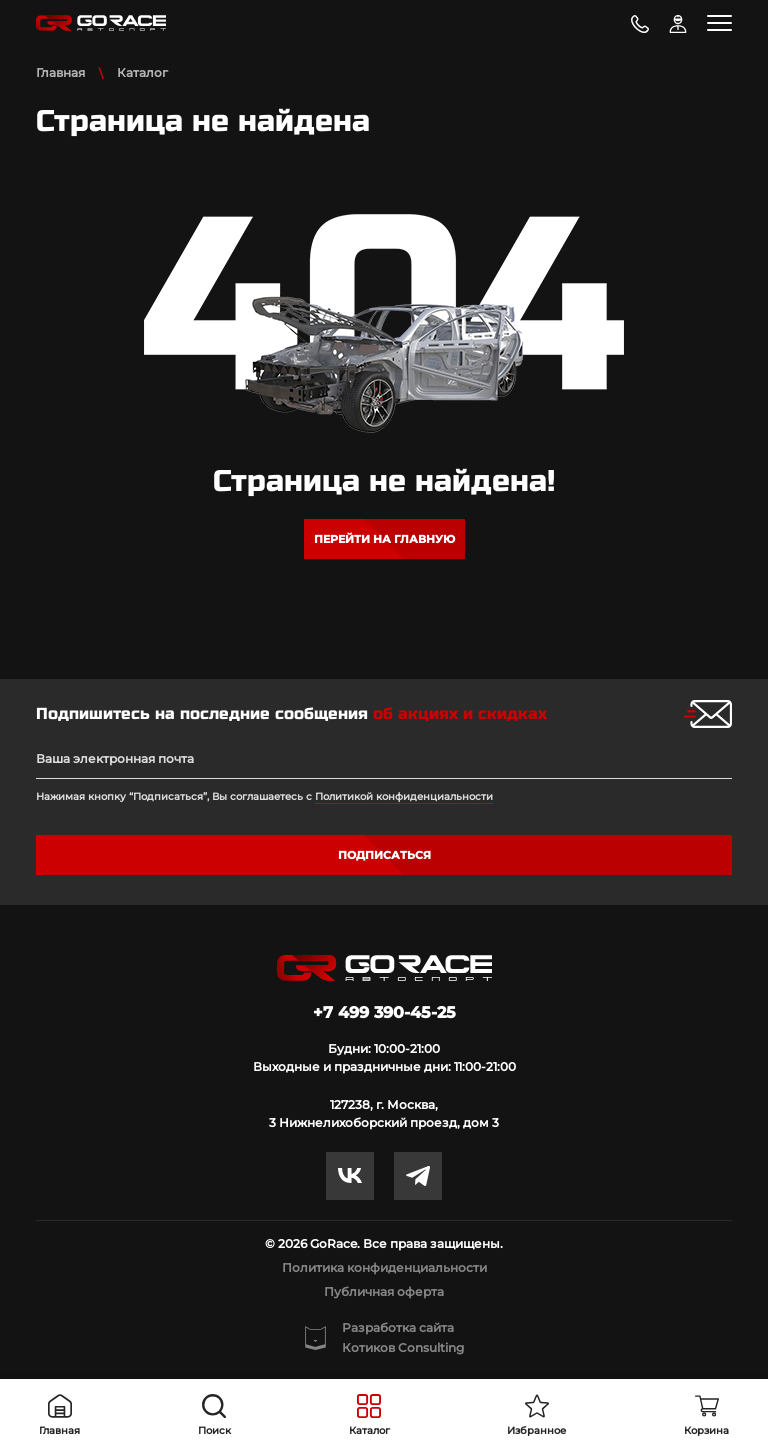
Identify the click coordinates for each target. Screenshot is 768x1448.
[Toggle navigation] (719, 23)
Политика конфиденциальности (384, 1267)
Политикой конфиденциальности (404, 796)
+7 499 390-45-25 (384, 1012)
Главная (60, 72)
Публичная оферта (384, 1291)
